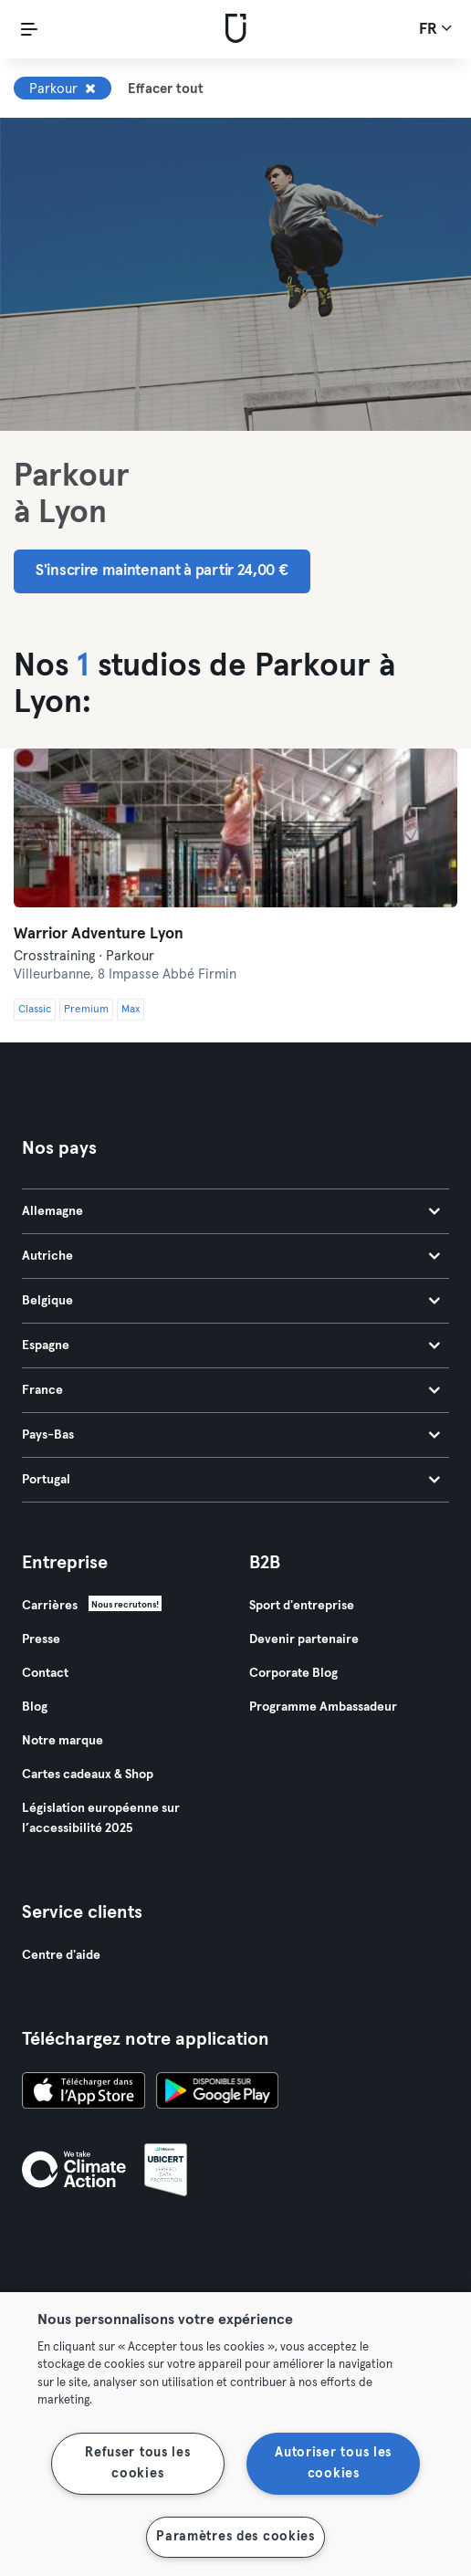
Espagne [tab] (231, 1345)
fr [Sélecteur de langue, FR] (435, 28)
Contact (45, 1673)
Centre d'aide (61, 1955)
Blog (34, 1707)
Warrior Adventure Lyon (98, 934)
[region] (235, 2434)
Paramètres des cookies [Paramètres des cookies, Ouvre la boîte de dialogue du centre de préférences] (235, 2536)
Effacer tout (166, 89)
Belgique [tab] (231, 1301)
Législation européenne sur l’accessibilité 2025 (101, 1818)
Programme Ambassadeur (323, 1707)
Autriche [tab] (231, 1256)
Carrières (50, 1605)
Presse (41, 1639)
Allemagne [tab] (231, 1211)
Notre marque (62, 1740)
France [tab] (231, 1390)
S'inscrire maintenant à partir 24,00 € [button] (162, 571)
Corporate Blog (293, 1673)
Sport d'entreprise (301, 1605)
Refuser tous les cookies (138, 2463)
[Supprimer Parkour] (90, 88)
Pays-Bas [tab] (231, 1435)
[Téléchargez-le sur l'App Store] (83, 2093)
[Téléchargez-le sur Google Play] (217, 2093)
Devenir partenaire (304, 1639)
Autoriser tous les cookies (333, 2463)
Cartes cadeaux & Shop (87, 1774)
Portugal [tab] (231, 1480)
